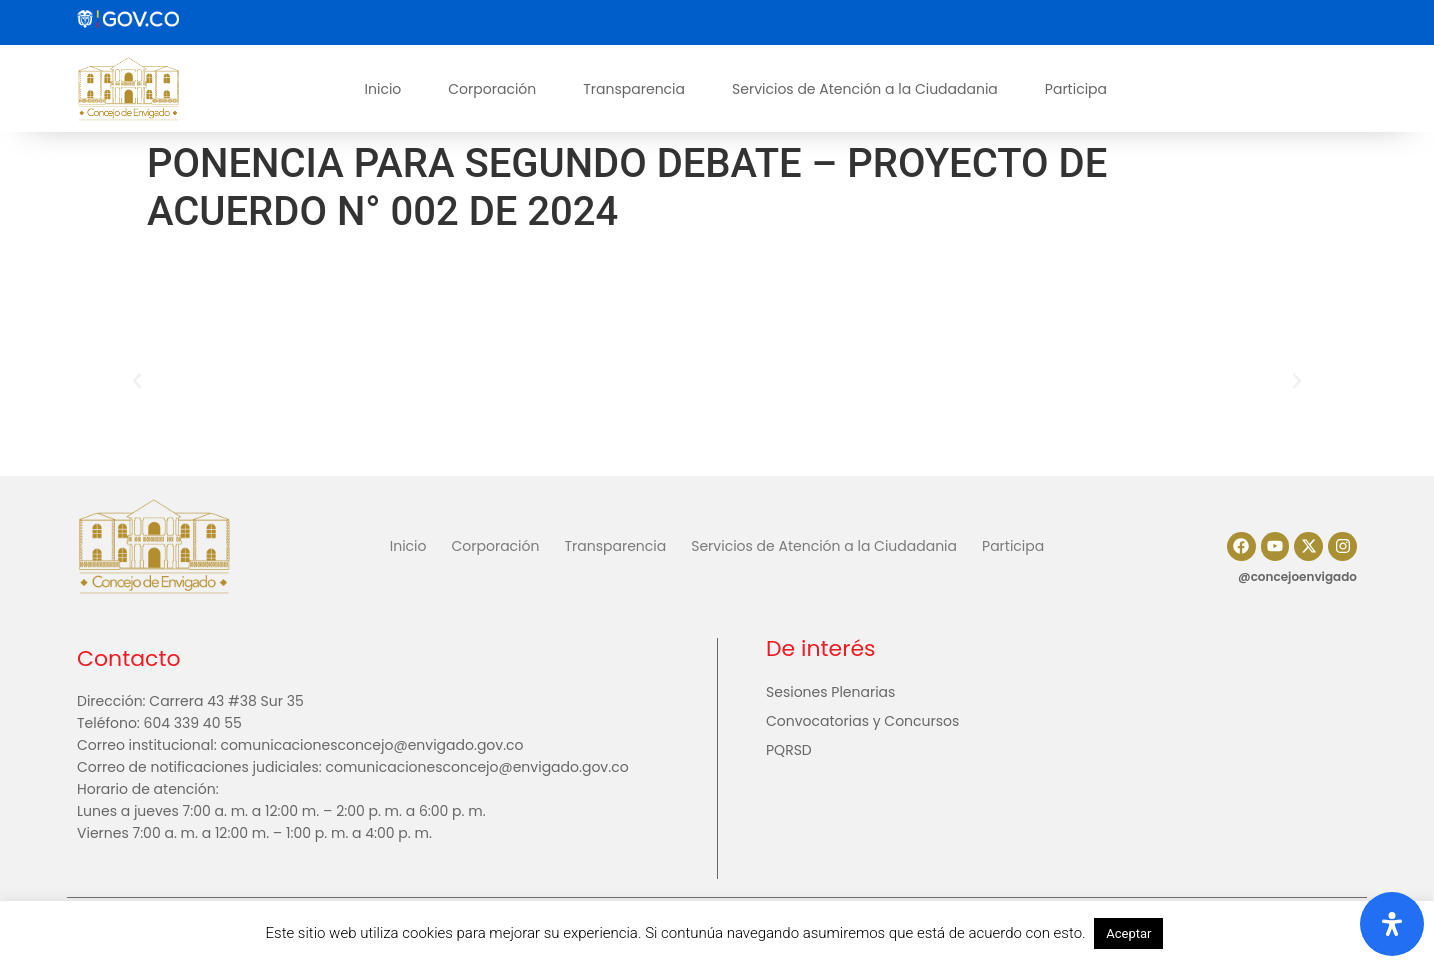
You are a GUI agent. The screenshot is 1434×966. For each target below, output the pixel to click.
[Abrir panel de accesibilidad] (1392, 924)
